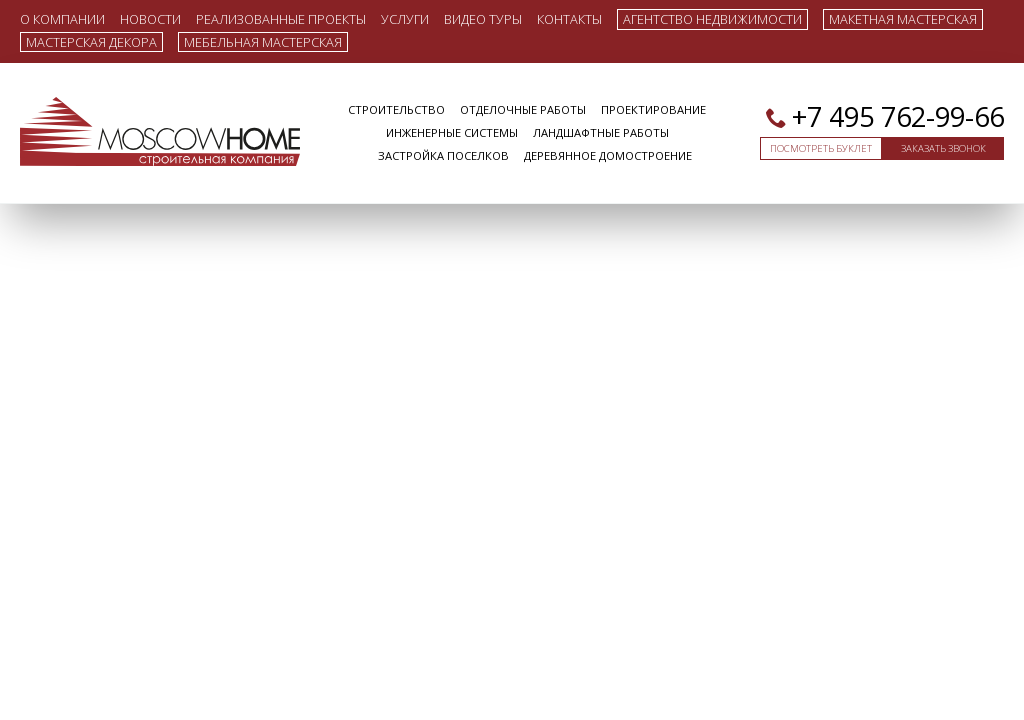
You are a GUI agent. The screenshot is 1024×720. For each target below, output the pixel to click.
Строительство (396, 109)
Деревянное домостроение (608, 155)
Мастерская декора (91, 42)
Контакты (569, 18)
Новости (150, 18)
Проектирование (653, 109)
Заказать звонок (943, 148)
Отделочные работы (523, 109)
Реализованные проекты (281, 18)
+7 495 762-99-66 (898, 116)
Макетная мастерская (903, 19)
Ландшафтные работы (601, 132)
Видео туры (483, 18)
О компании (62, 18)
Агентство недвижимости (712, 19)
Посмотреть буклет (821, 148)
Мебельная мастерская (263, 42)
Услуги (405, 18)
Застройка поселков (443, 155)
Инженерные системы (452, 132)
